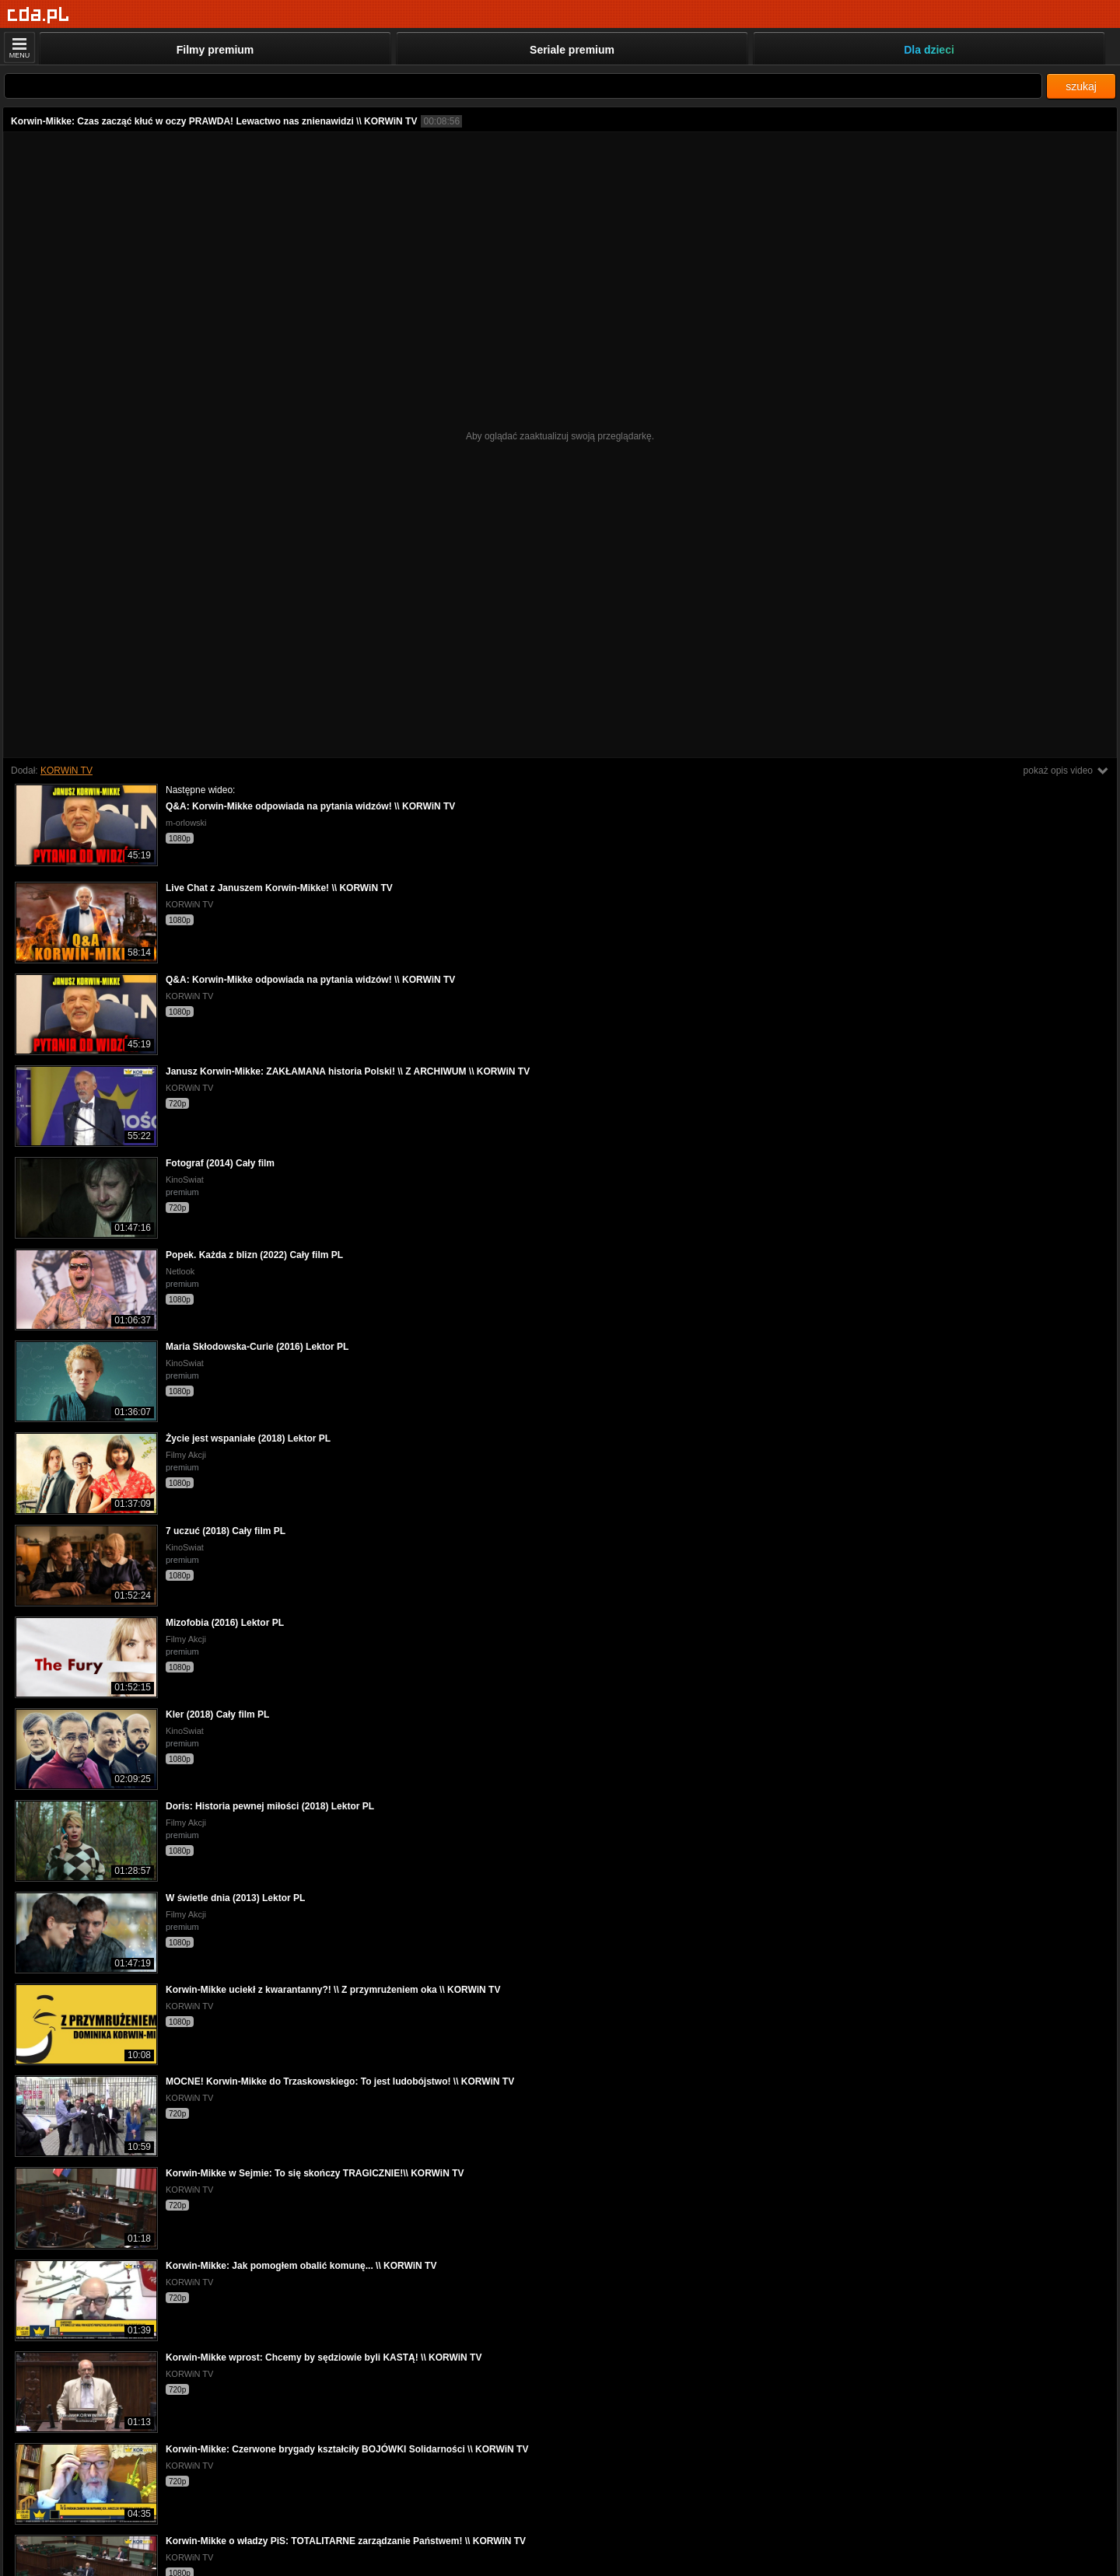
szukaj (1081, 86)
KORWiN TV (66, 770)
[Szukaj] (523, 86)
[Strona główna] (38, 15)
